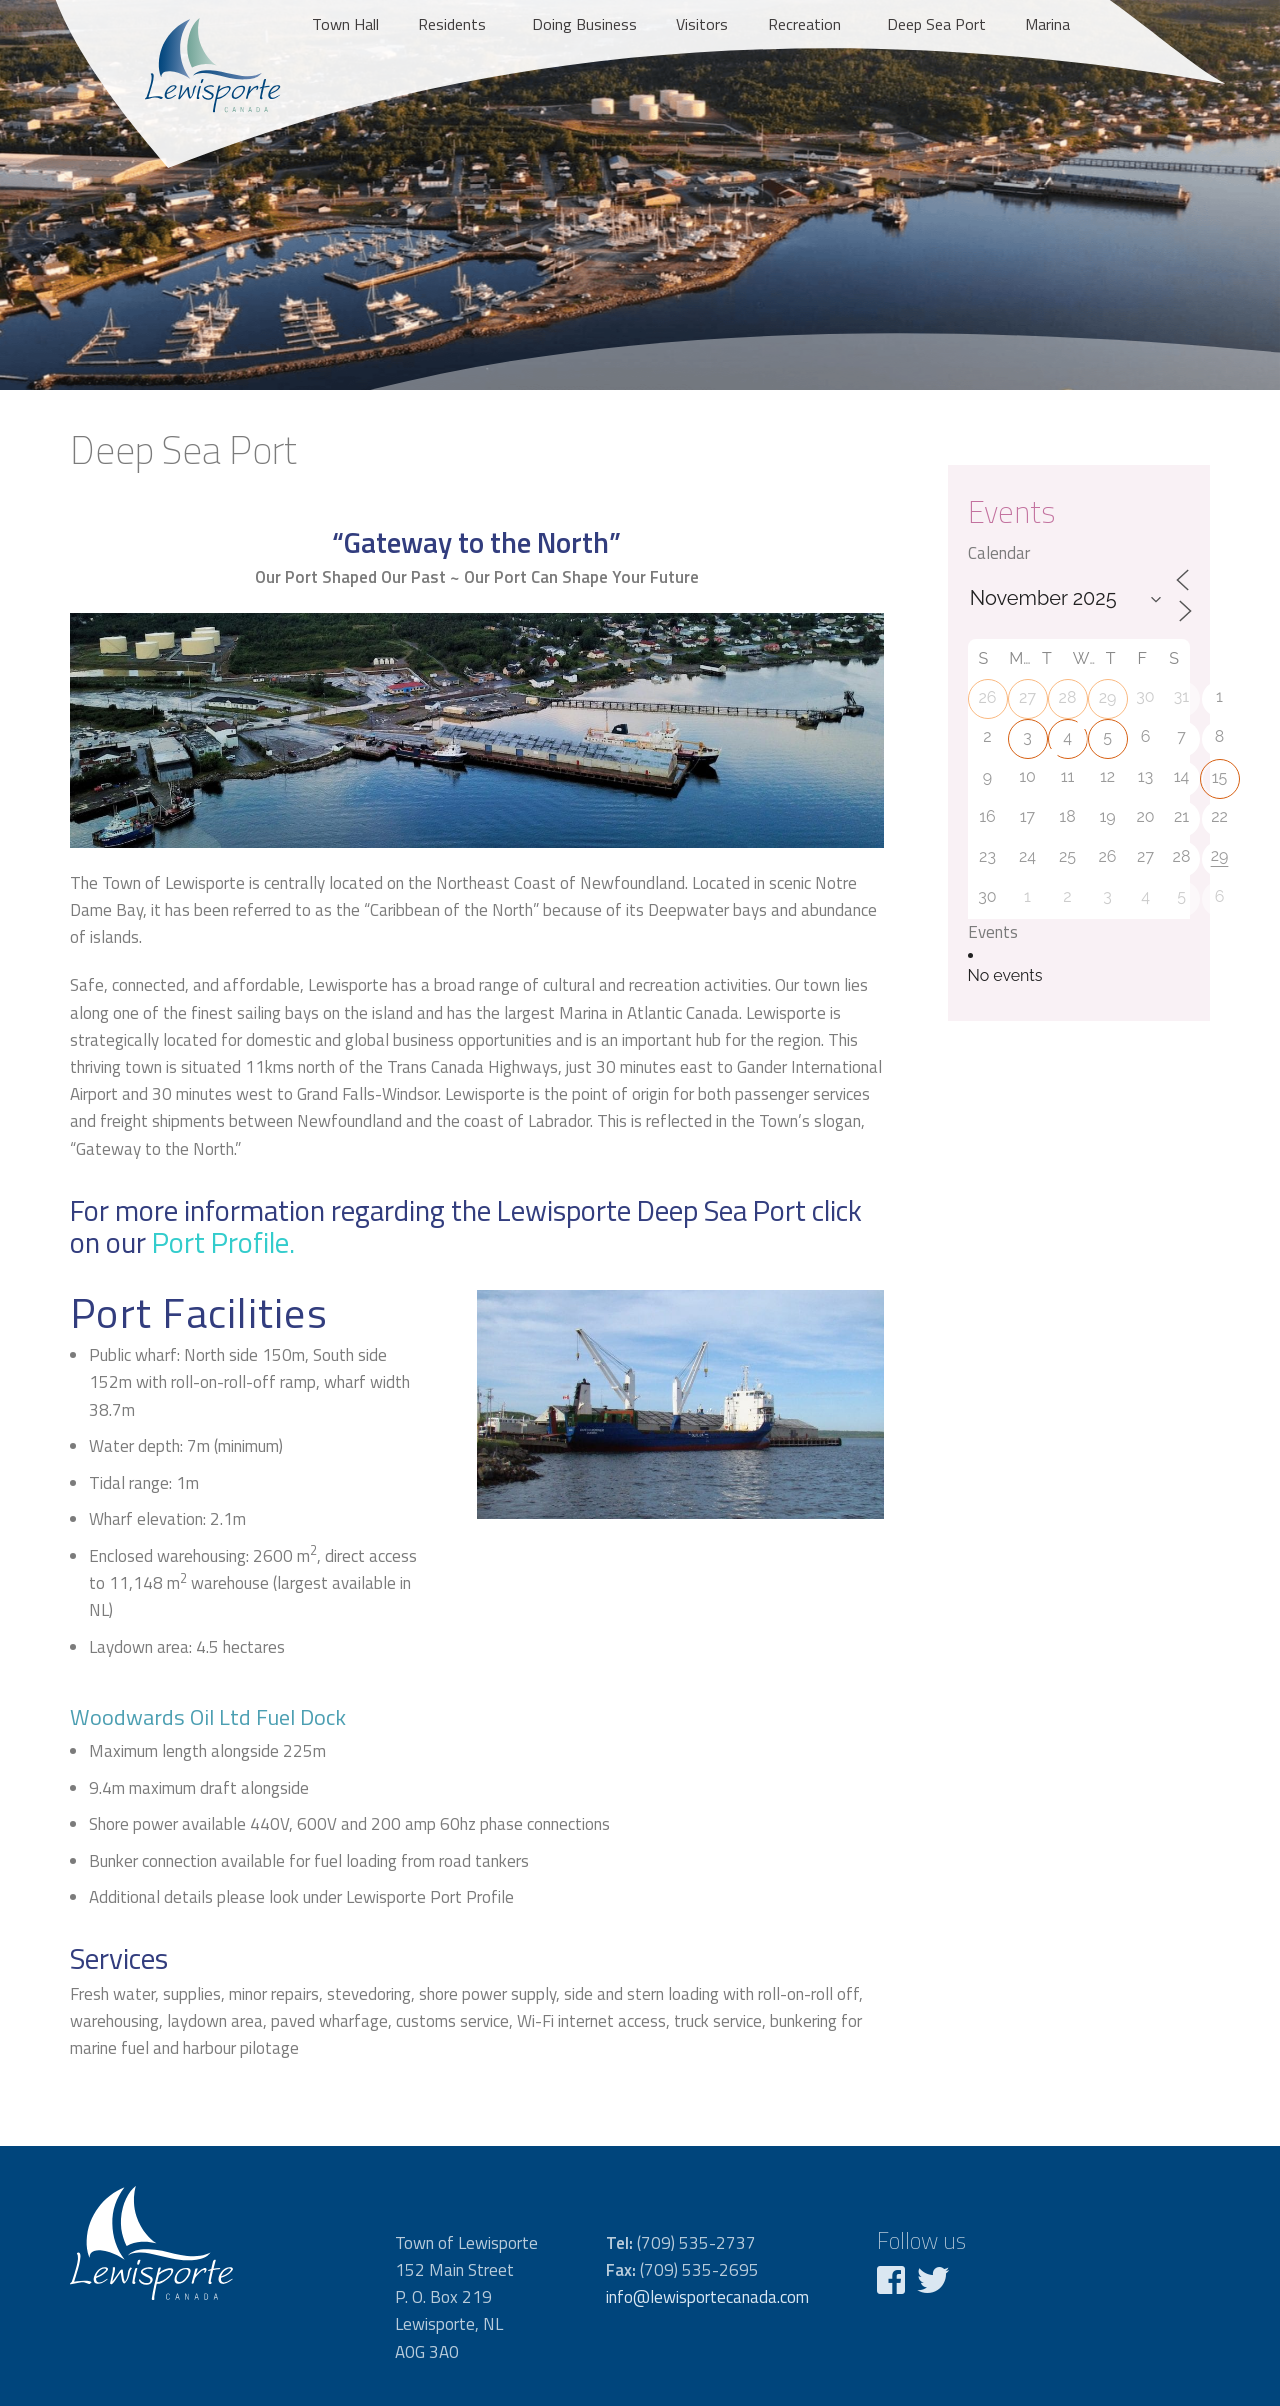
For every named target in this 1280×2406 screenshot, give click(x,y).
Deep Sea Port (936, 24)
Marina (1047, 24)
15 (1220, 777)
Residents (452, 24)
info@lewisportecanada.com (707, 2297)
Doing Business (584, 24)
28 (1068, 697)
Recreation (804, 24)
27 (1027, 697)
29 (1108, 697)
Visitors (702, 24)
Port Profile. (223, 1242)
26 (988, 697)
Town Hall (345, 24)
